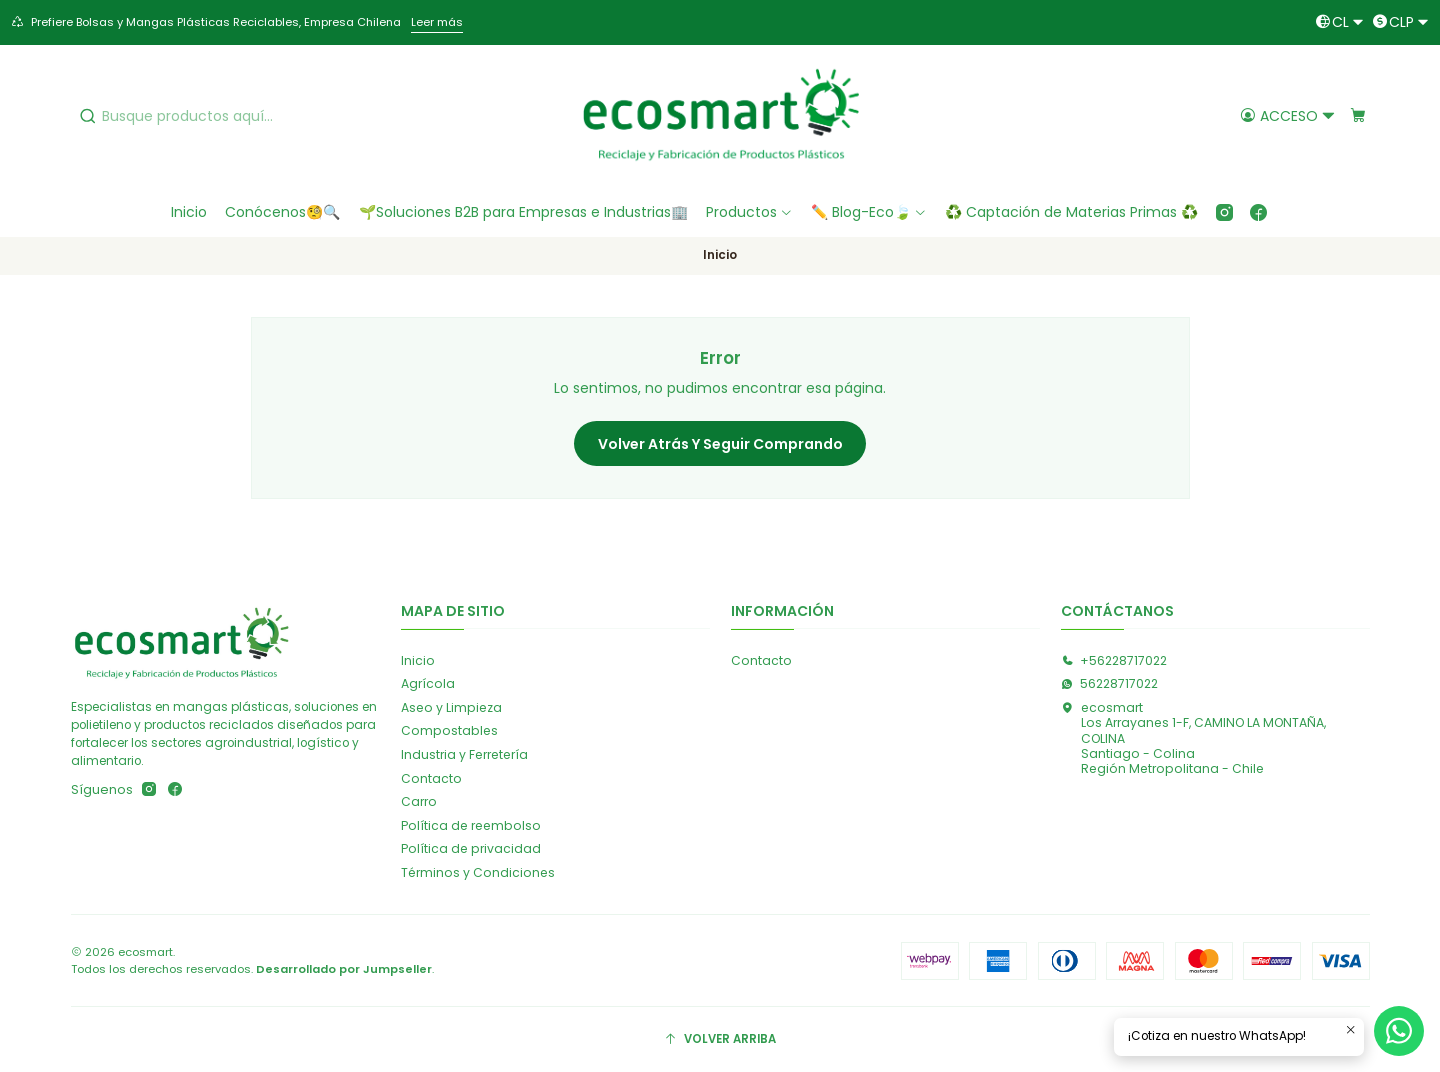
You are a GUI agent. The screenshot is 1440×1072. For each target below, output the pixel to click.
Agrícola (428, 683)
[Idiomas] (1339, 22)
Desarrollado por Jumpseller (344, 969)
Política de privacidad (471, 848)
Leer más (437, 22)
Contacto (431, 778)
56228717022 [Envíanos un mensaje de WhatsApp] (1109, 683)
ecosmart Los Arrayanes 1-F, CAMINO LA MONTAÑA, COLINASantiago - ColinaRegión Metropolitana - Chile (1193, 738)
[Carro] (1357, 115)
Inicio (418, 660)
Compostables (449, 730)
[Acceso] (1288, 115)
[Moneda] (1400, 22)
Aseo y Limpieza (451, 707)
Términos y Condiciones (478, 872)
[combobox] (224, 116)
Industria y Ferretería (464, 754)
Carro (419, 801)
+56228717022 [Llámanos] (1114, 660)
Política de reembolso (471, 825)
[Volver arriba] (720, 1040)
